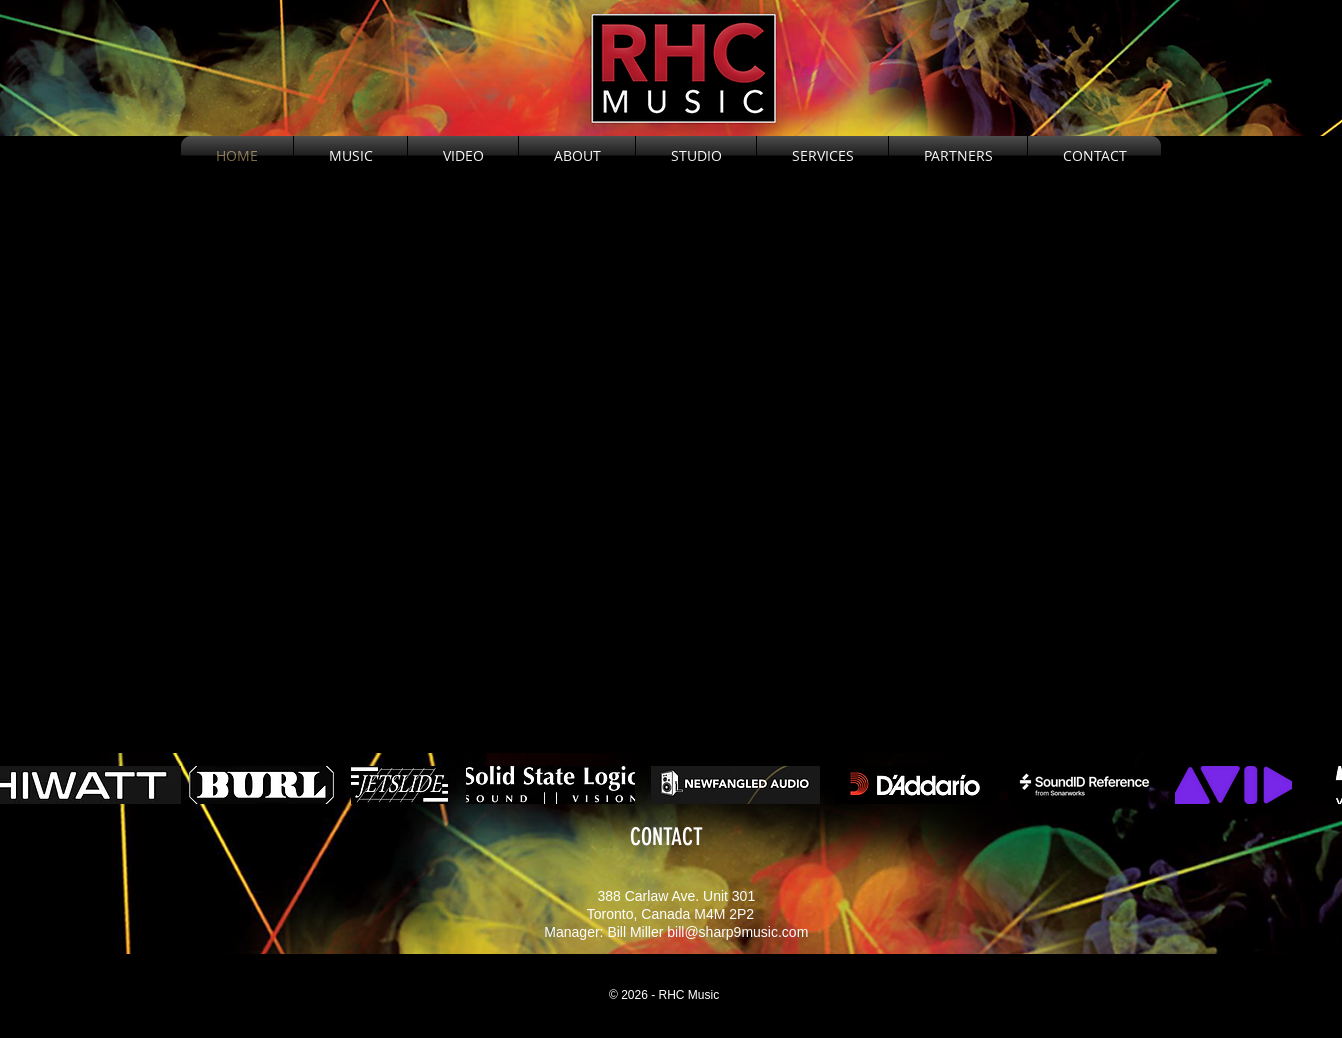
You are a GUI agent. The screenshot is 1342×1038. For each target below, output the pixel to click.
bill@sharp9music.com (737, 932)
